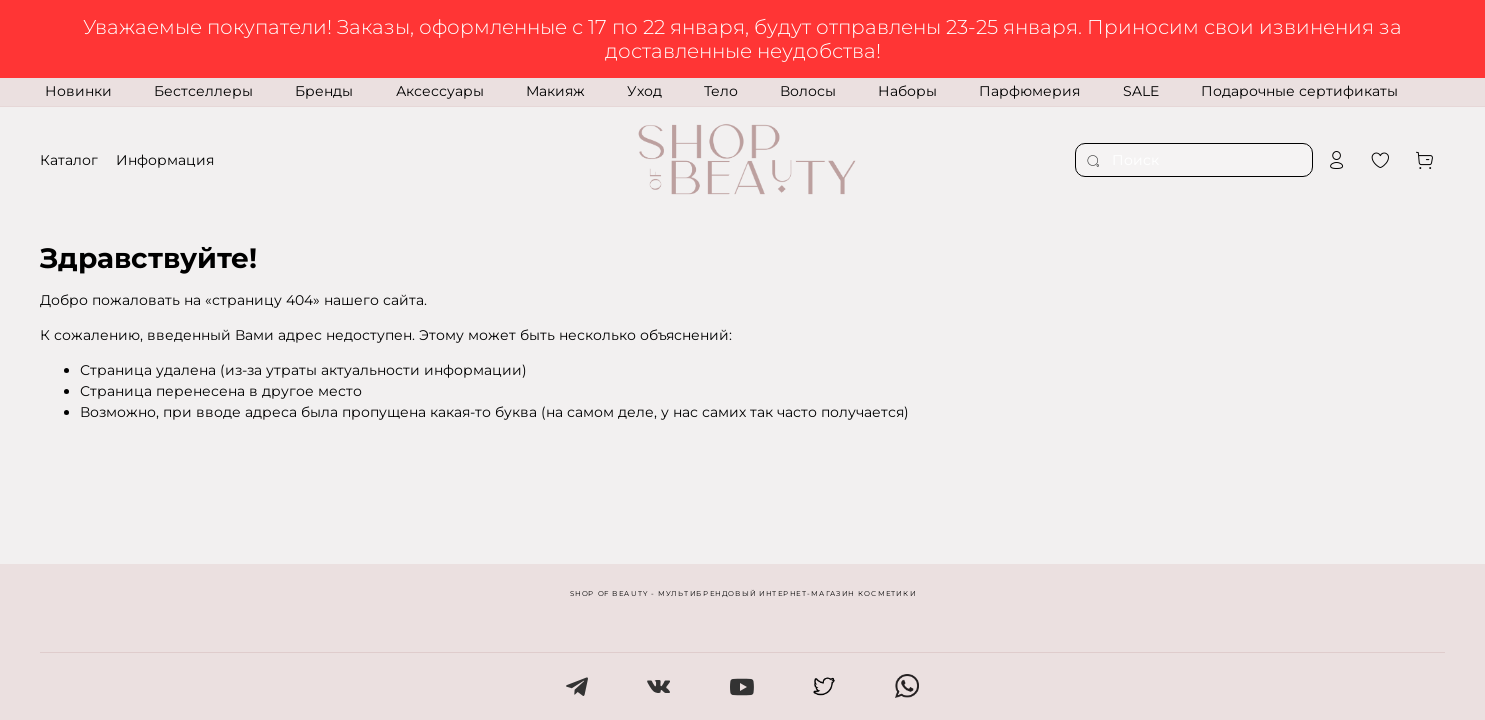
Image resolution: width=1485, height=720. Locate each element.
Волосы (808, 91)
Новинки (78, 91)
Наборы (907, 91)
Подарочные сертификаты (1299, 91)
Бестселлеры (203, 91)
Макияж (555, 91)
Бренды (324, 91)
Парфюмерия (1029, 91)
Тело (721, 91)
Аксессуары (440, 91)
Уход (644, 91)
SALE (1141, 91)
